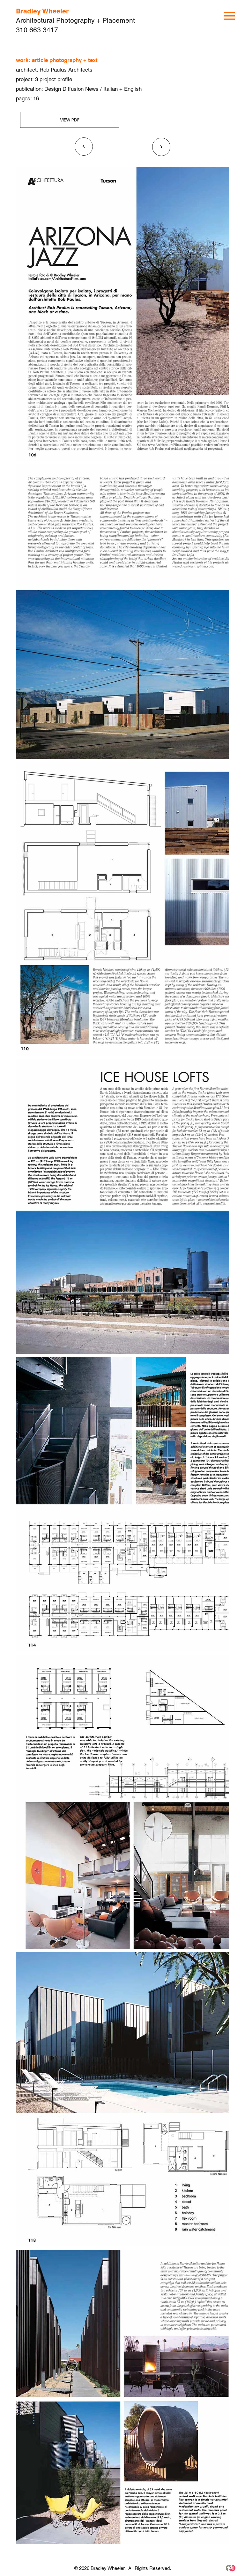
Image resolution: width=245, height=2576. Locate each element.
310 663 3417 (37, 30)
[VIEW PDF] (69, 120)
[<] (84, 146)
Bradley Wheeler (42, 11)
